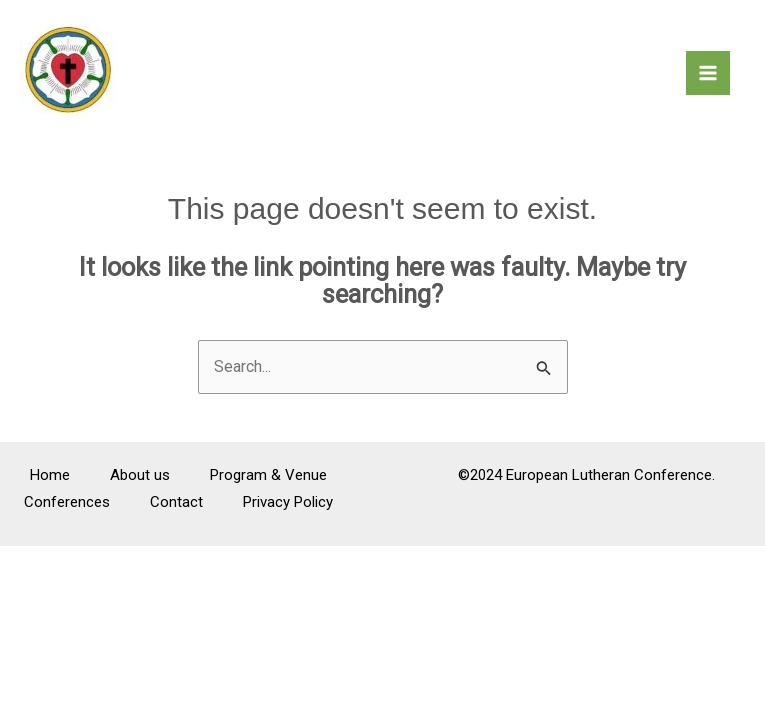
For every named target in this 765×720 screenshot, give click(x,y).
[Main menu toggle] (708, 73)
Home (50, 475)
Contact (176, 502)
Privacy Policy (288, 502)
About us (140, 475)
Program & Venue (268, 475)
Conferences (67, 502)
